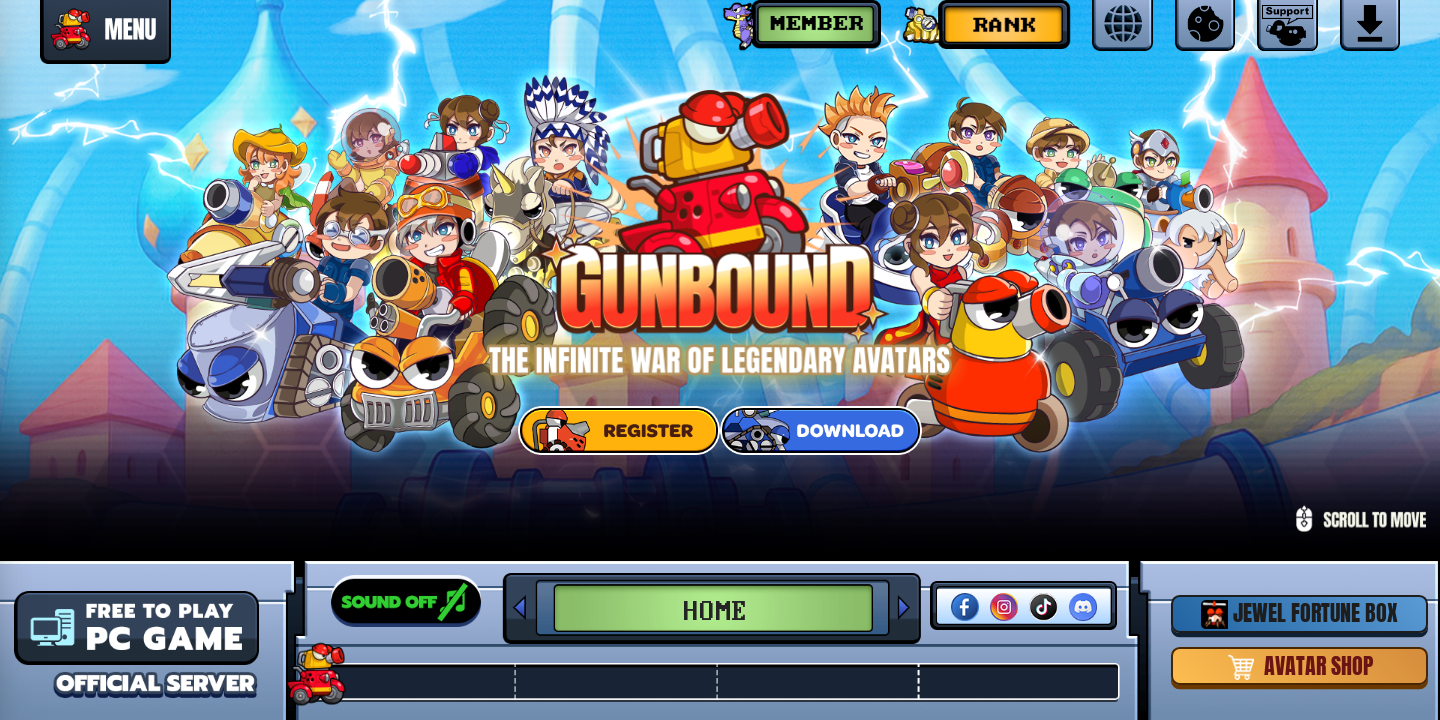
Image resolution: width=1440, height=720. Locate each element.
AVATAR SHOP (1300, 666)
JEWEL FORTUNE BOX (1299, 613)
